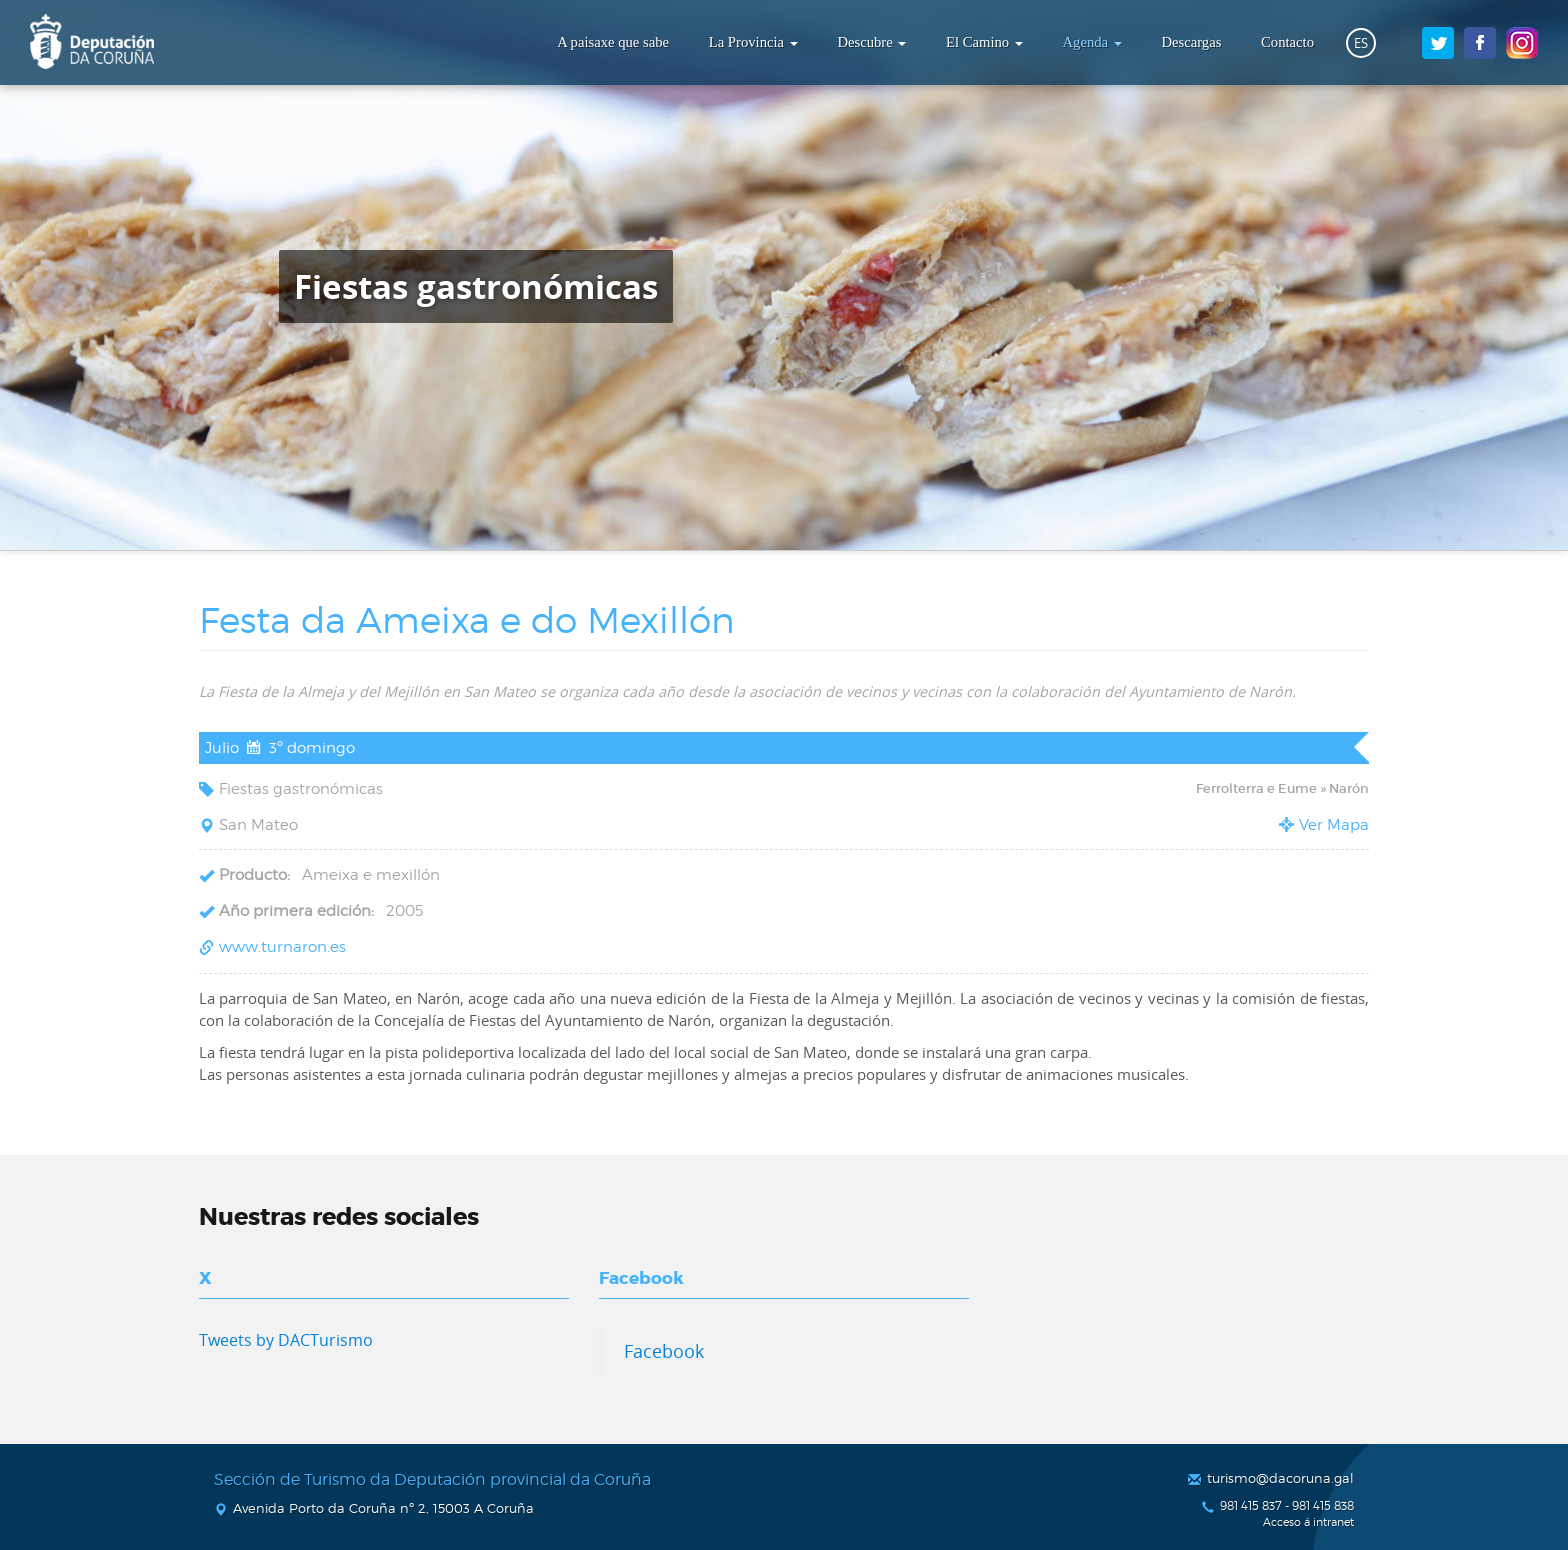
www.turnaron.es (282, 947)
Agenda (1092, 42)
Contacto (1287, 42)
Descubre (871, 42)
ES (1361, 43)
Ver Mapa (1334, 825)
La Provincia (753, 42)
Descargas (1191, 42)
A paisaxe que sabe (613, 42)
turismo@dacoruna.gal (1280, 1478)
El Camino (984, 42)
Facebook (664, 1351)
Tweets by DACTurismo (286, 1340)
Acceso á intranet (1308, 1522)
